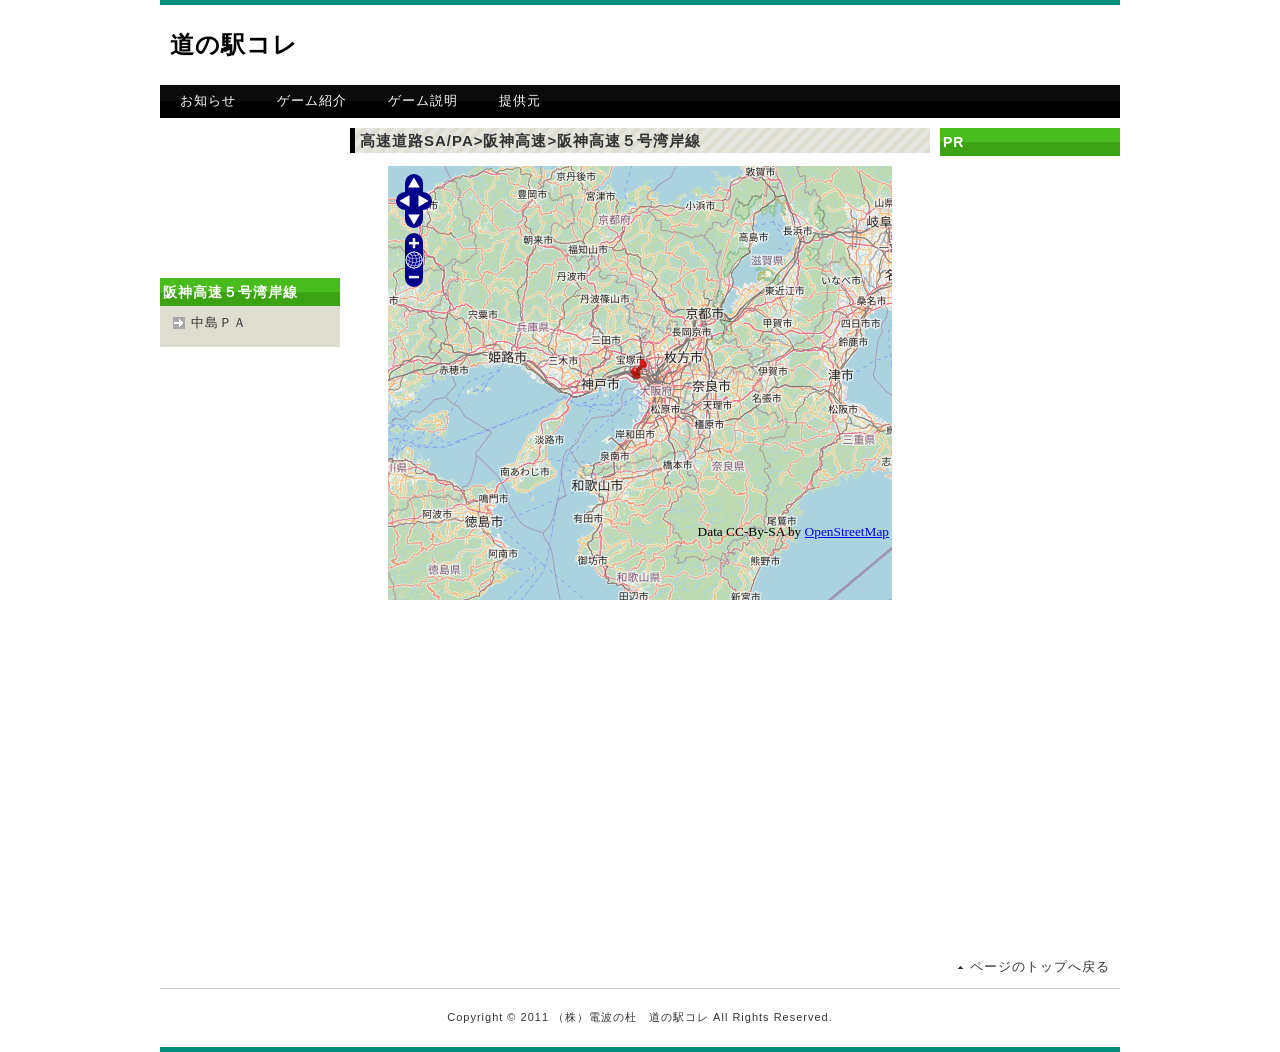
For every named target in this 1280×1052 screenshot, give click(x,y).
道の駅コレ (234, 44)
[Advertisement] (886, 45)
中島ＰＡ (219, 322)
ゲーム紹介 (312, 100)
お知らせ (208, 100)
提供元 (520, 100)
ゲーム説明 (423, 100)
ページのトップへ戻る (1040, 966)
